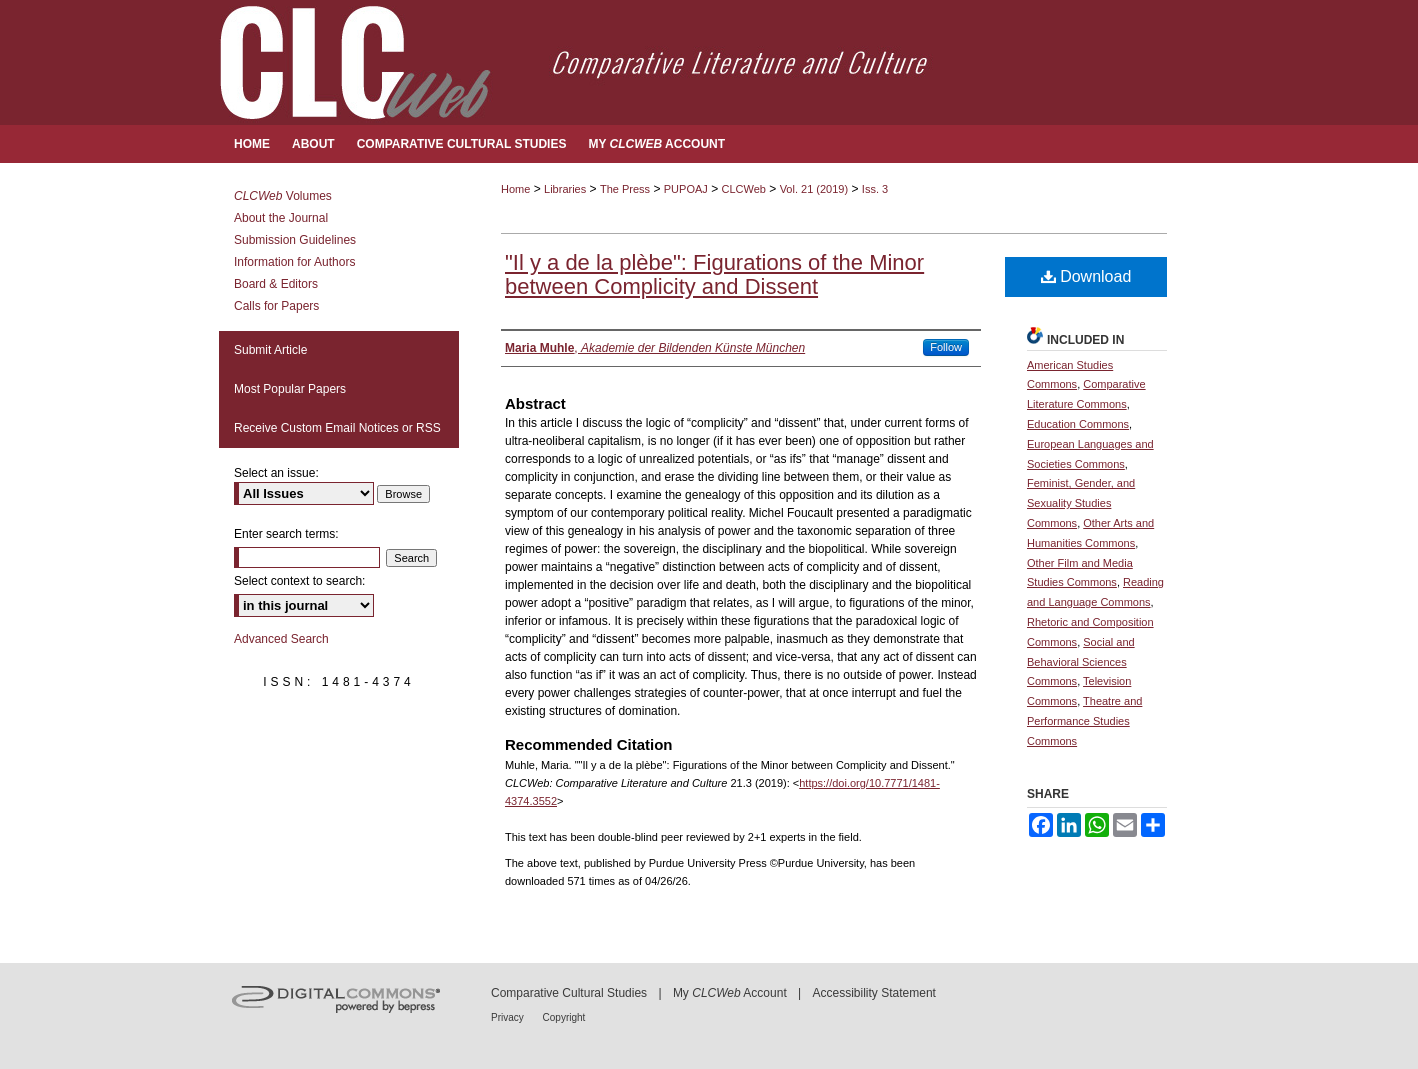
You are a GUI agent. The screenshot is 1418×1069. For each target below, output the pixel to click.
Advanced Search (281, 639)
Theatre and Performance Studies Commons (1084, 721)
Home (515, 189)
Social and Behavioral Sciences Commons (1081, 662)
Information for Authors (294, 262)
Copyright (564, 1017)
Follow (946, 347)
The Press (625, 189)
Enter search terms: (286, 534)
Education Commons (1078, 424)
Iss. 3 (875, 189)
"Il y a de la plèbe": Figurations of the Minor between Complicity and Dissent (714, 274)
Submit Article (270, 350)
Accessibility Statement (874, 993)
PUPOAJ (686, 189)
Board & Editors (276, 284)
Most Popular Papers (290, 389)
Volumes (283, 196)
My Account (730, 993)
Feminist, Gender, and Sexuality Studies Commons (1081, 503)
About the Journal (281, 218)
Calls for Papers (276, 306)
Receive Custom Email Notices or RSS (337, 428)
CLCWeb (744, 189)
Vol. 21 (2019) (814, 189)
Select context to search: (299, 581)
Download (1086, 276)
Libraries (565, 189)
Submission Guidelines (295, 240)
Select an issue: (276, 473)
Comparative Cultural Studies (569, 993)
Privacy (509, 1017)
